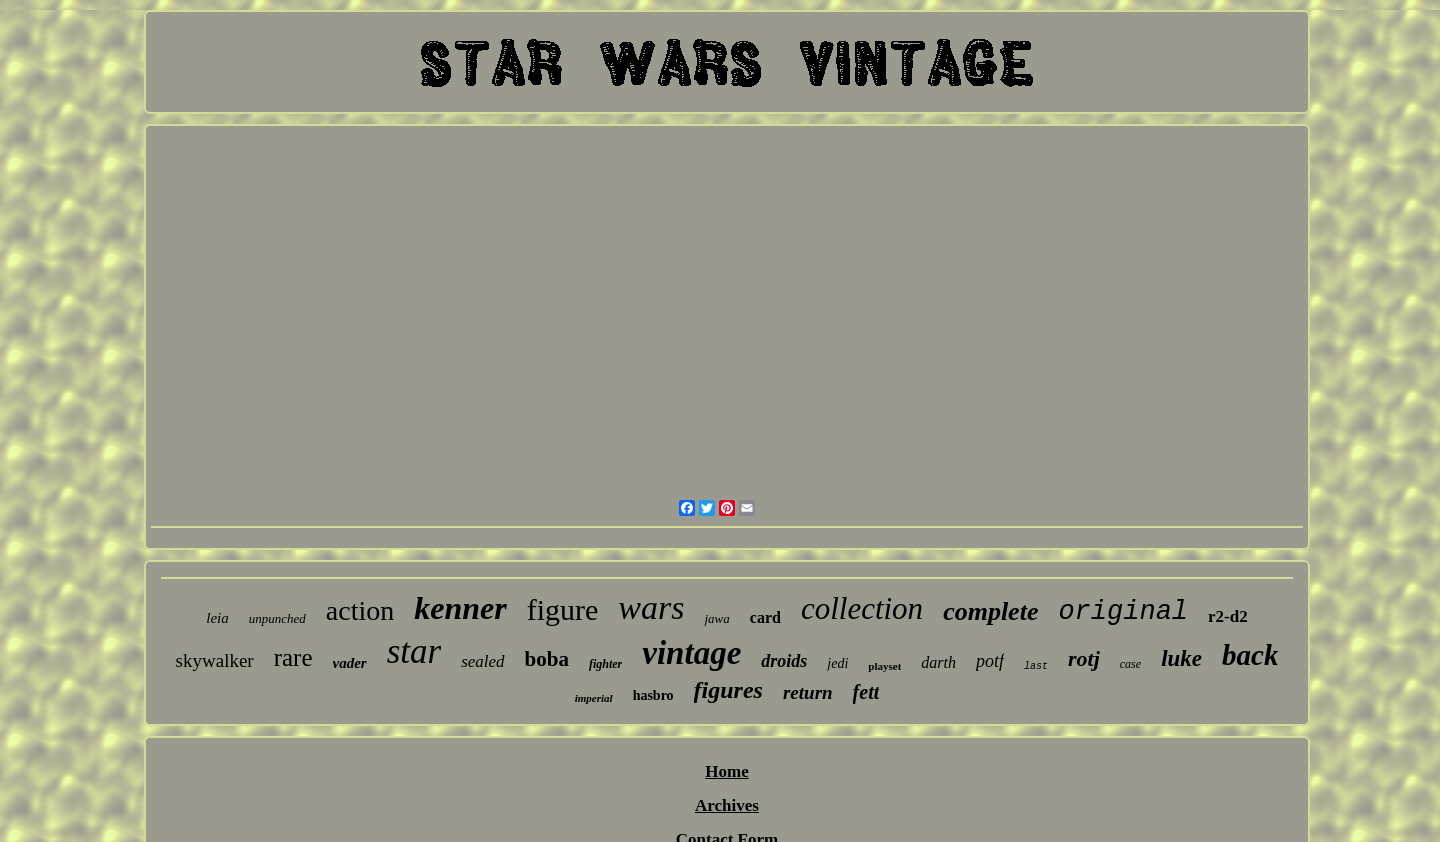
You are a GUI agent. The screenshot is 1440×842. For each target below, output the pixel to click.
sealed (482, 661)
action (360, 610)
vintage (691, 653)
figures (728, 690)
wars (651, 607)
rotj (1084, 658)
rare (293, 657)
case (1130, 664)
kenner (460, 608)
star (414, 651)
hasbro (653, 695)
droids (784, 661)
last (1036, 666)
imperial (594, 698)
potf (990, 661)
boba (547, 659)
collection (862, 608)
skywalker (215, 660)
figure (563, 609)
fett (866, 692)
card (765, 617)
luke (1181, 658)
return (808, 692)
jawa (716, 618)
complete (990, 611)
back (1250, 655)
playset (884, 666)
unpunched (277, 618)
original (1123, 612)
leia (217, 618)
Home (726, 771)
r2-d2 (1228, 616)
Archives (727, 805)
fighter (605, 664)
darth (938, 662)
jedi (837, 663)
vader (350, 663)
